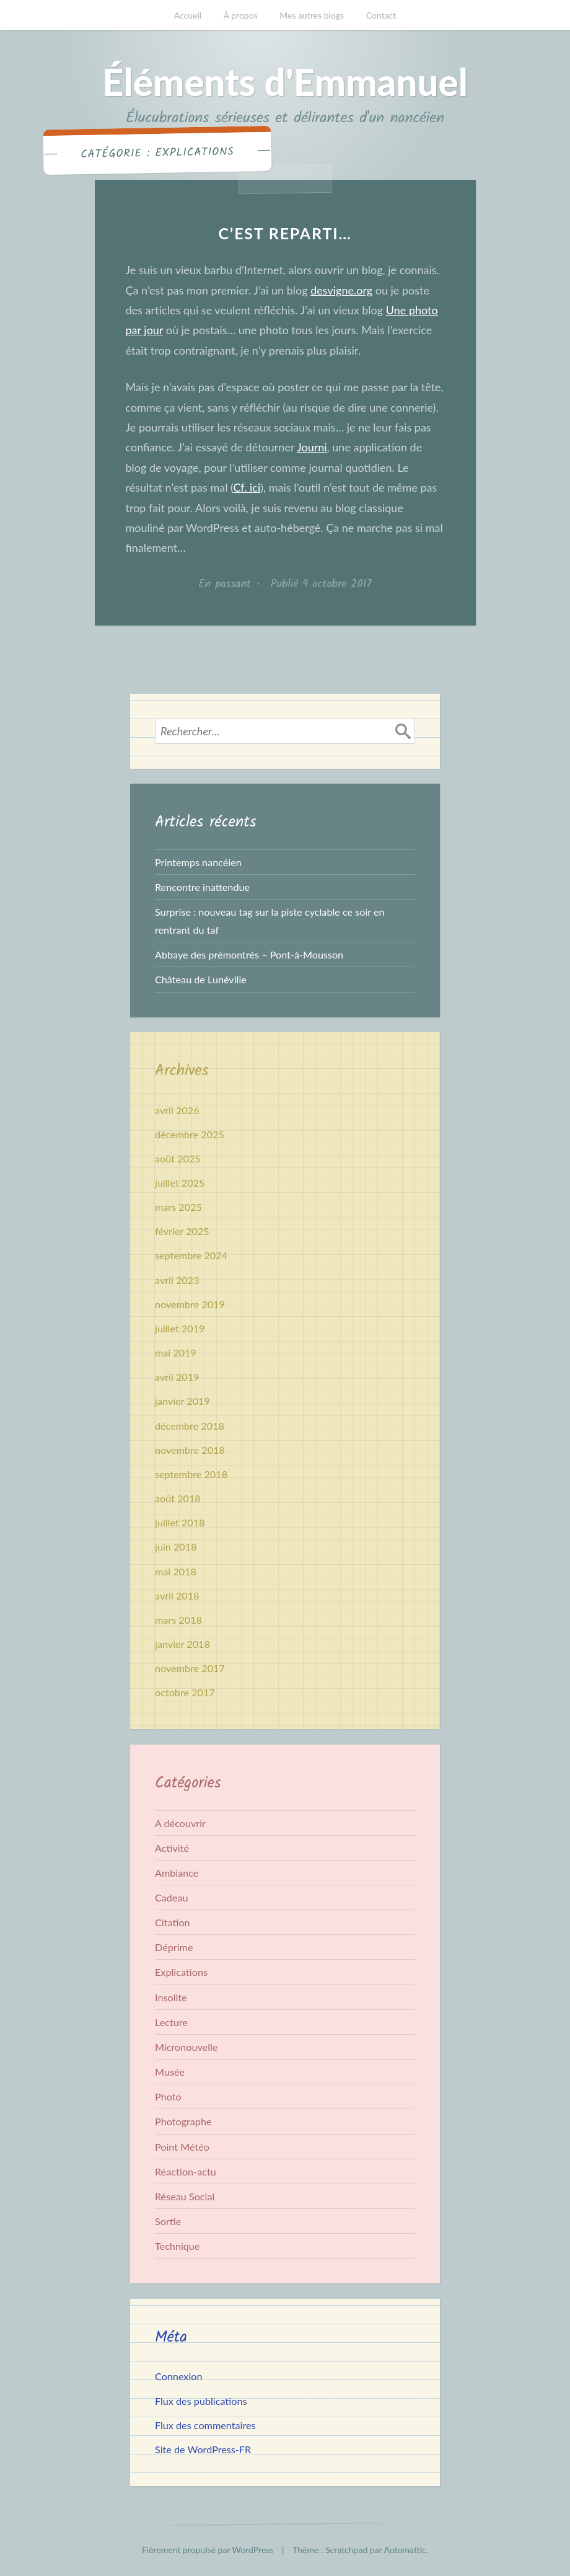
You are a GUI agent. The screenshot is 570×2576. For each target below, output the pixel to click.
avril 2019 (177, 1377)
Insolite (171, 1997)
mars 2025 (178, 1207)
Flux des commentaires (205, 2425)
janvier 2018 (182, 1644)
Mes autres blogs (311, 15)
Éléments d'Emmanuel (285, 82)
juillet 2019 (179, 1328)
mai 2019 (175, 1352)
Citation (172, 1922)
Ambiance (176, 1873)
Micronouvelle (186, 2047)
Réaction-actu (185, 2171)
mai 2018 (175, 1571)
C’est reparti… (285, 233)
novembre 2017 (190, 1668)
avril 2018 (177, 1595)
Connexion (179, 2376)
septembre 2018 (191, 1474)
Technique (177, 2246)
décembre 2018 (189, 1426)
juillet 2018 (179, 1522)
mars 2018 (178, 1620)
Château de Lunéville (201, 979)
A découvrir (180, 1823)
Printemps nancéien (198, 862)
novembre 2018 (190, 1450)
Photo (168, 2096)
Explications (181, 1972)
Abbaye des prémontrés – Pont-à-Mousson (249, 954)
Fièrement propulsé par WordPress (207, 2549)
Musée (170, 2072)
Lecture (171, 2022)
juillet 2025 (179, 1182)
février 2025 (182, 1231)
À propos (241, 15)
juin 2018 (176, 1546)
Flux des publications (201, 2401)
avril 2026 (177, 1110)
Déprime (174, 1947)
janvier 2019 (182, 1401)
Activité (172, 1848)
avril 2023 (177, 1280)
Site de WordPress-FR (203, 2449)
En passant (224, 584)
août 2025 (178, 1158)
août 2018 (178, 1498)
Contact (381, 15)
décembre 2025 (189, 1134)
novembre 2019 (190, 1304)
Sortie (168, 2221)
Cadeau (171, 1897)
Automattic (405, 2549)
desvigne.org (341, 290)
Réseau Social (184, 2196)
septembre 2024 (191, 1255)
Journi (312, 447)
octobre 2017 (185, 1692)
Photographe (183, 2121)
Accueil (187, 15)
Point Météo (182, 2147)
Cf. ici (246, 487)
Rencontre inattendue (202, 887)
